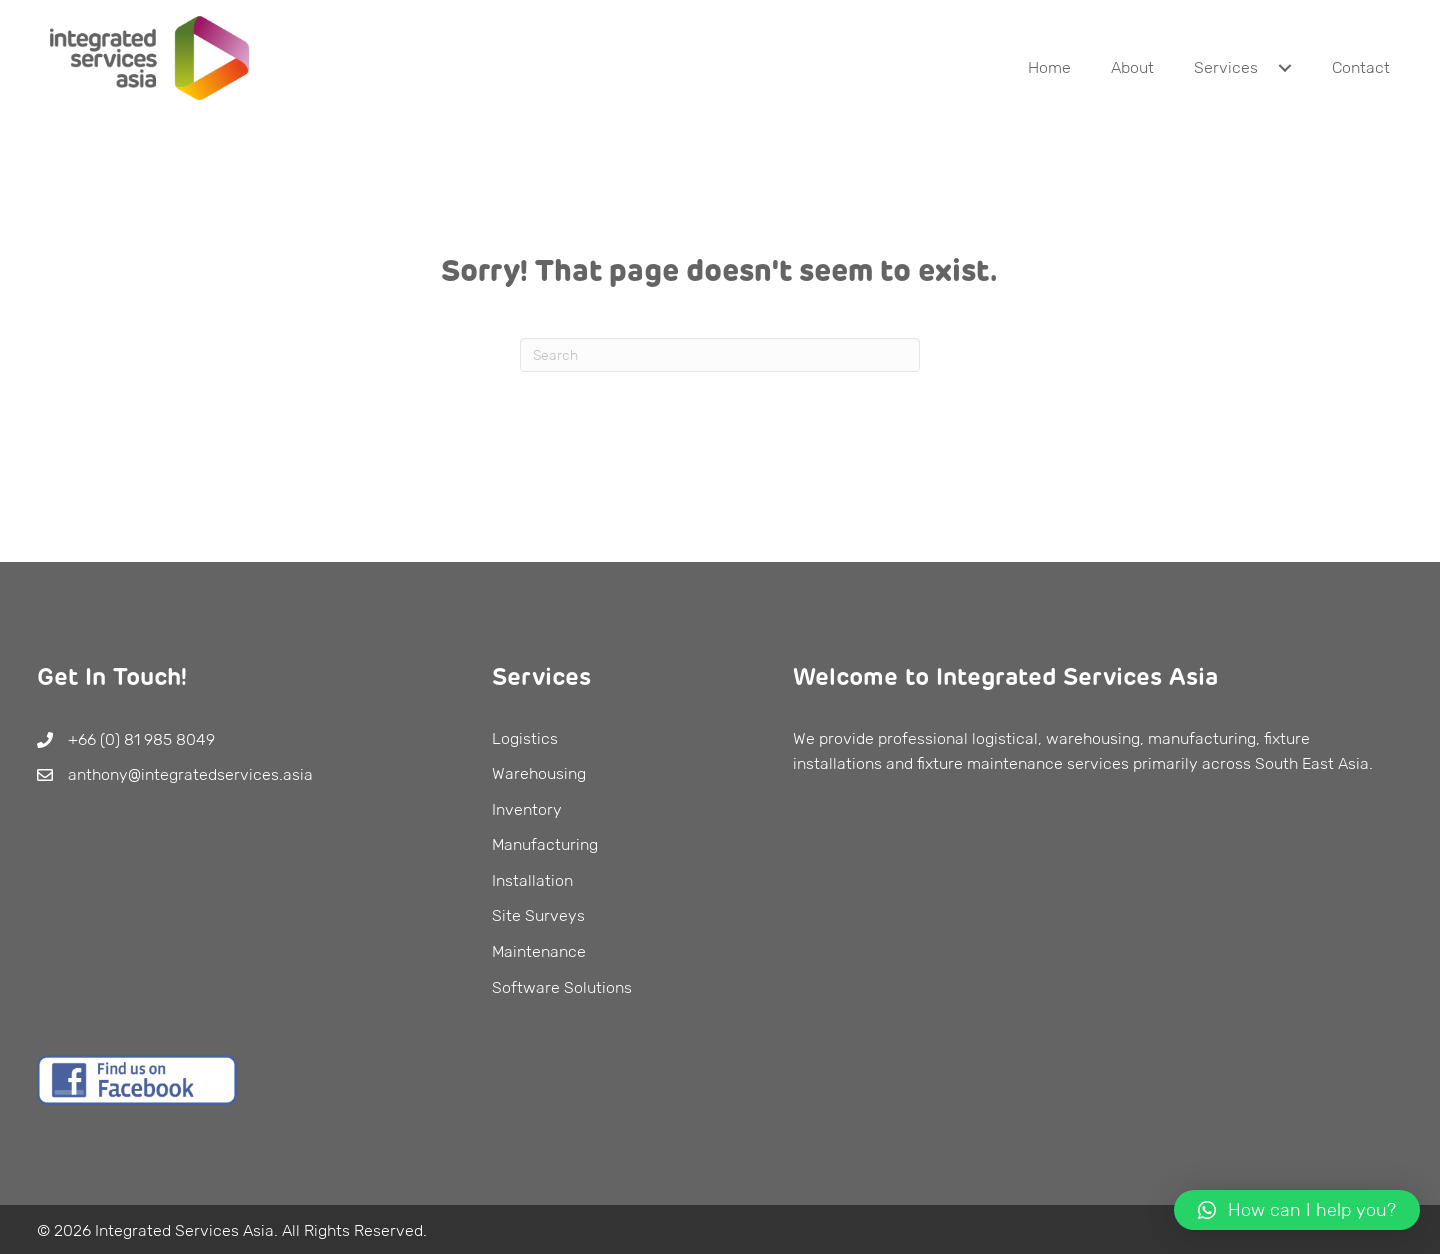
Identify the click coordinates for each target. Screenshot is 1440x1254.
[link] (1049, 68)
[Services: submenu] (1285, 68)
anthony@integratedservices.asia (190, 774)
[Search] (720, 355)
